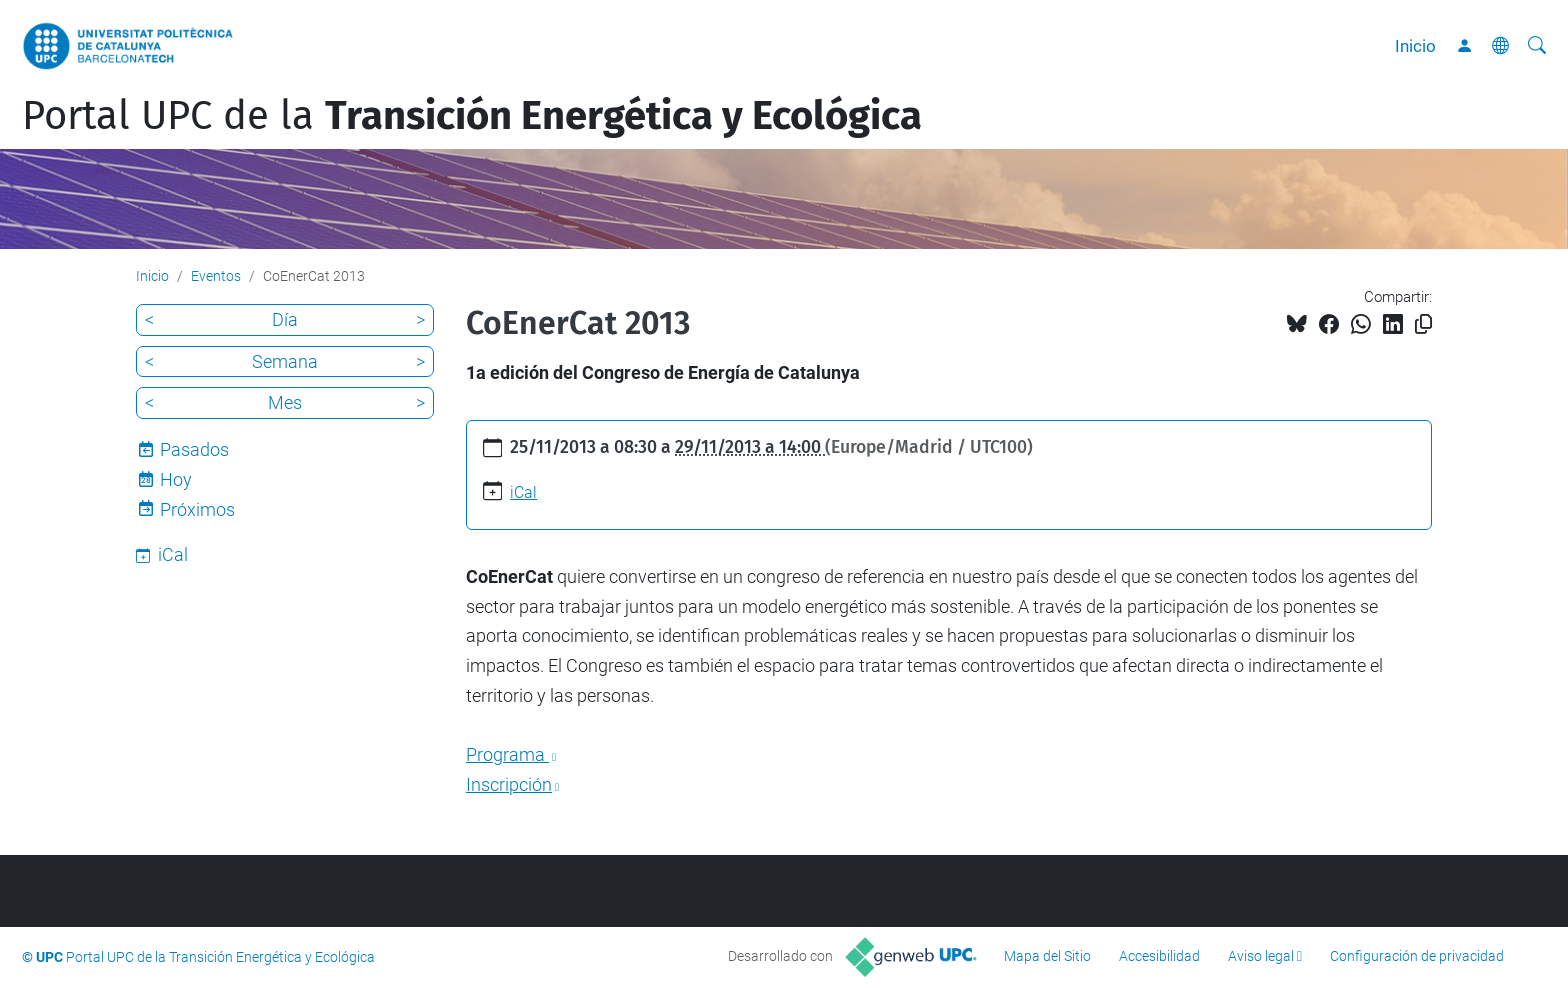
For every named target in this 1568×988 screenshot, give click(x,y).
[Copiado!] (1423, 324)
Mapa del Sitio (1047, 956)
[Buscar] (1537, 46)
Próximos (197, 509)
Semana (285, 361)
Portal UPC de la (472, 116)
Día (285, 319)
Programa (507, 754)
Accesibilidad (1159, 956)
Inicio (1415, 46)
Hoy (176, 479)
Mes (285, 402)
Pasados (194, 449)
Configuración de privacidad (1417, 956)
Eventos (216, 276)
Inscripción (509, 784)
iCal (523, 492)
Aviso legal (1261, 956)
